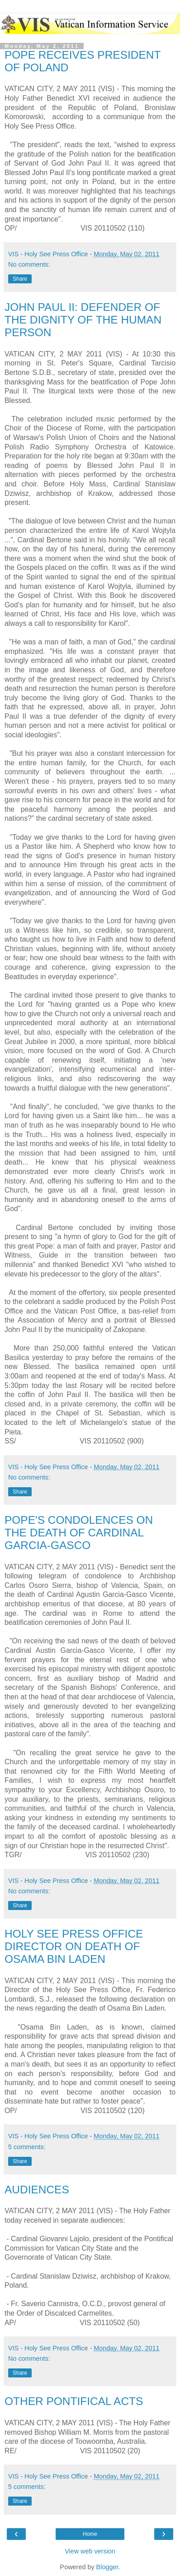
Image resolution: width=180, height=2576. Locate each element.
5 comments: (26, 2147)
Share (20, 279)
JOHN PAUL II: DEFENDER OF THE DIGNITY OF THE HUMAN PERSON (83, 319)
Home (90, 2534)
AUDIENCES (37, 2189)
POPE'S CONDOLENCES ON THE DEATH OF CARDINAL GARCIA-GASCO (79, 1532)
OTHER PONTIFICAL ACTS (74, 2401)
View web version (90, 2551)
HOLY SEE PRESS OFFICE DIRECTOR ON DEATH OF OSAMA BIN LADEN (74, 1946)
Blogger (107, 2567)
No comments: (29, 264)
